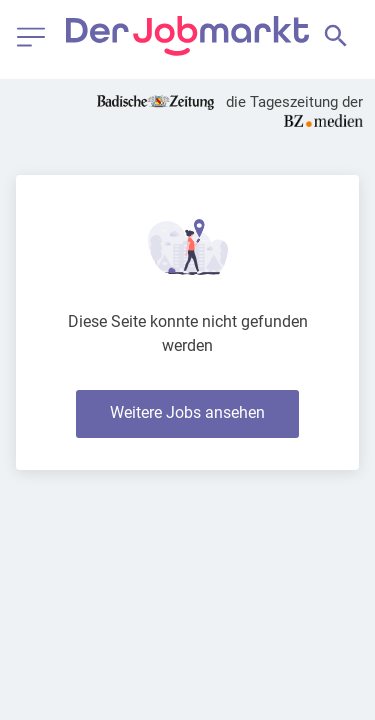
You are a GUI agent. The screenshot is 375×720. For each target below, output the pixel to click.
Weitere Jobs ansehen (187, 412)
